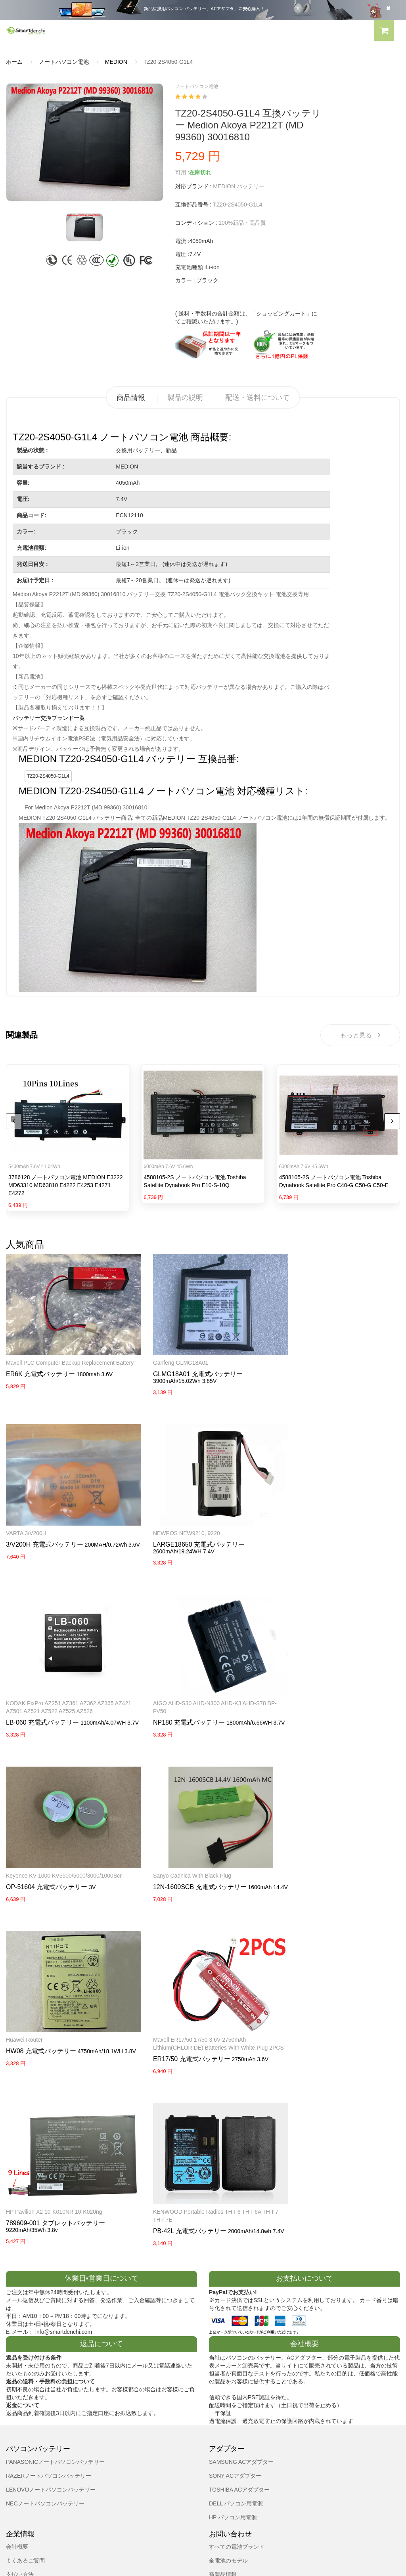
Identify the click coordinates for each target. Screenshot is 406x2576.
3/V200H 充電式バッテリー (315, 1365)
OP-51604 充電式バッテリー (181, 1696)
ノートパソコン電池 (64, 62)
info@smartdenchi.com (255, 2415)
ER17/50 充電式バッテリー (315, 1873)
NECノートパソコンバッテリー (45, 2315)
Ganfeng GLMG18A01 (168, 1354)
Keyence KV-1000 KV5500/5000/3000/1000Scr (199, 1685)
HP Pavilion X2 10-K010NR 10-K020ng (54, 2018)
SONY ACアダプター (235, 2288)
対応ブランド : (193, 186)
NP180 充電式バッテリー (42, 1704)
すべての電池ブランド (236, 2359)
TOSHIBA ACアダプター (239, 2302)
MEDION (116, 62)
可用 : (182, 172)
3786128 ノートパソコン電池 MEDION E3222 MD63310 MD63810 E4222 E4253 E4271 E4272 (65, 1185)
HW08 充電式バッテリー (176, 1858)
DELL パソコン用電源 (236, 2315)
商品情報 (131, 398)
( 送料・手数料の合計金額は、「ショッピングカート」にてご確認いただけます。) (246, 317)
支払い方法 (20, 2387)
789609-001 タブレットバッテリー (55, 2029)
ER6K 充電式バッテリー (40, 1373)
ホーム (14, 62)
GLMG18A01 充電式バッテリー (186, 1365)
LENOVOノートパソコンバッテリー (51, 2302)
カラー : (185, 280)
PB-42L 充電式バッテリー (177, 2037)
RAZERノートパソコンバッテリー (48, 2288)
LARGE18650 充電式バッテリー (187, 1527)
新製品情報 (223, 2387)
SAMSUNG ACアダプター (241, 2274)
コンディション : (196, 223)
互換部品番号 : (193, 204)
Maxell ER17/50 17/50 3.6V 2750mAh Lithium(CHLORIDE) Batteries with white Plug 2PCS (334, 1855)
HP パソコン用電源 (233, 2329)
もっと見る (360, 1035)
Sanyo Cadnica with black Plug (316, 1685)
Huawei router (159, 1847)
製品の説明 (185, 398)
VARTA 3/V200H (297, 1354)
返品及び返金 (22, 2401)
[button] (384, 32)
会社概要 (17, 2359)
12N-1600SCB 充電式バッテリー (323, 1696)
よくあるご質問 (25, 2373)
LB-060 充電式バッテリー (313, 1535)
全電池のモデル (228, 2373)
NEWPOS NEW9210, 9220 (174, 1516)
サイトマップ (225, 2401)
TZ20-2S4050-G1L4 (48, 776)
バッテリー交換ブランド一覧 (49, 718)
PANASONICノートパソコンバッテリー (55, 2274)
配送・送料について (257, 398)
